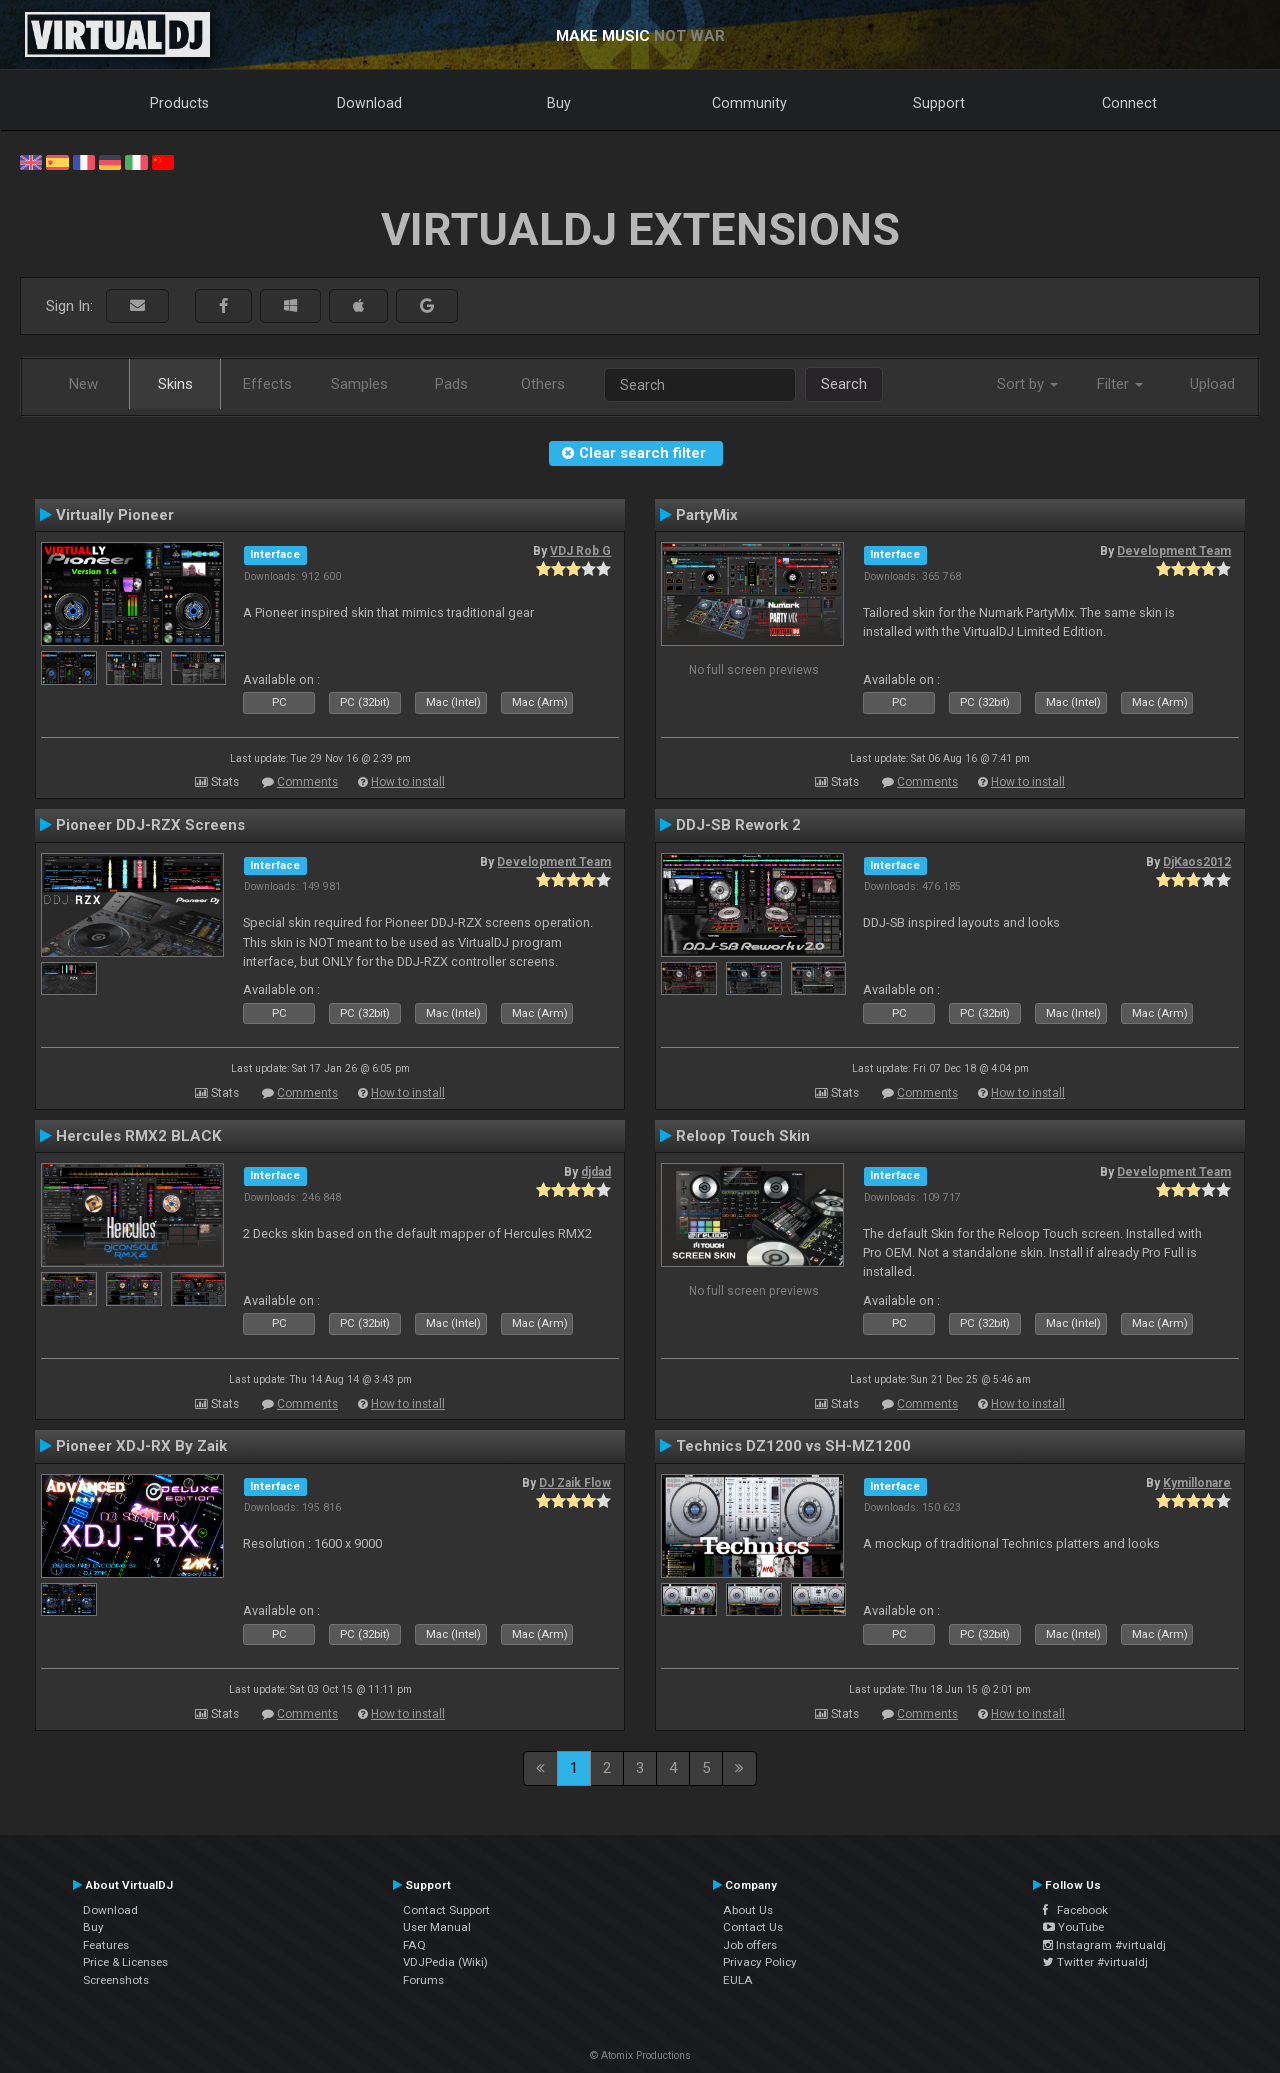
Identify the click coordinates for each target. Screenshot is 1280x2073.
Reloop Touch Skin (743, 1136)
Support (939, 103)
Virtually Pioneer (115, 515)
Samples (359, 384)
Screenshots (116, 1980)
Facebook (1075, 1910)
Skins (175, 384)
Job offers (750, 1945)
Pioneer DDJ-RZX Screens (150, 825)
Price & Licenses (125, 1962)
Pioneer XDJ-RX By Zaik (141, 1446)
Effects (267, 384)
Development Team (1174, 551)
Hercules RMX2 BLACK (139, 1136)
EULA (738, 1980)
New (83, 384)
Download (369, 103)
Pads (451, 384)
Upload (1212, 384)
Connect (1129, 103)
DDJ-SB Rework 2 (738, 825)
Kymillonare (1197, 1483)
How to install (408, 782)
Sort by (1027, 384)
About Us (748, 1910)
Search (844, 384)
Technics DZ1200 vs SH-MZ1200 (793, 1446)
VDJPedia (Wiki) (445, 1962)
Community (749, 103)
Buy (559, 103)
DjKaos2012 (1197, 862)
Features (106, 1945)
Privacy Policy (760, 1962)
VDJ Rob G (580, 551)
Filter (1120, 384)
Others (543, 384)
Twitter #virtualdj (1095, 1962)
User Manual (437, 1927)
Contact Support (446, 1910)
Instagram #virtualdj (1104, 1945)
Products (179, 103)
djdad (596, 1172)
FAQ (414, 1945)
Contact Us (753, 1927)
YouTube (1073, 1927)
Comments (307, 782)
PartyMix (707, 515)
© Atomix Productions (640, 2055)
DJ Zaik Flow (575, 1483)
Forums (423, 1980)
